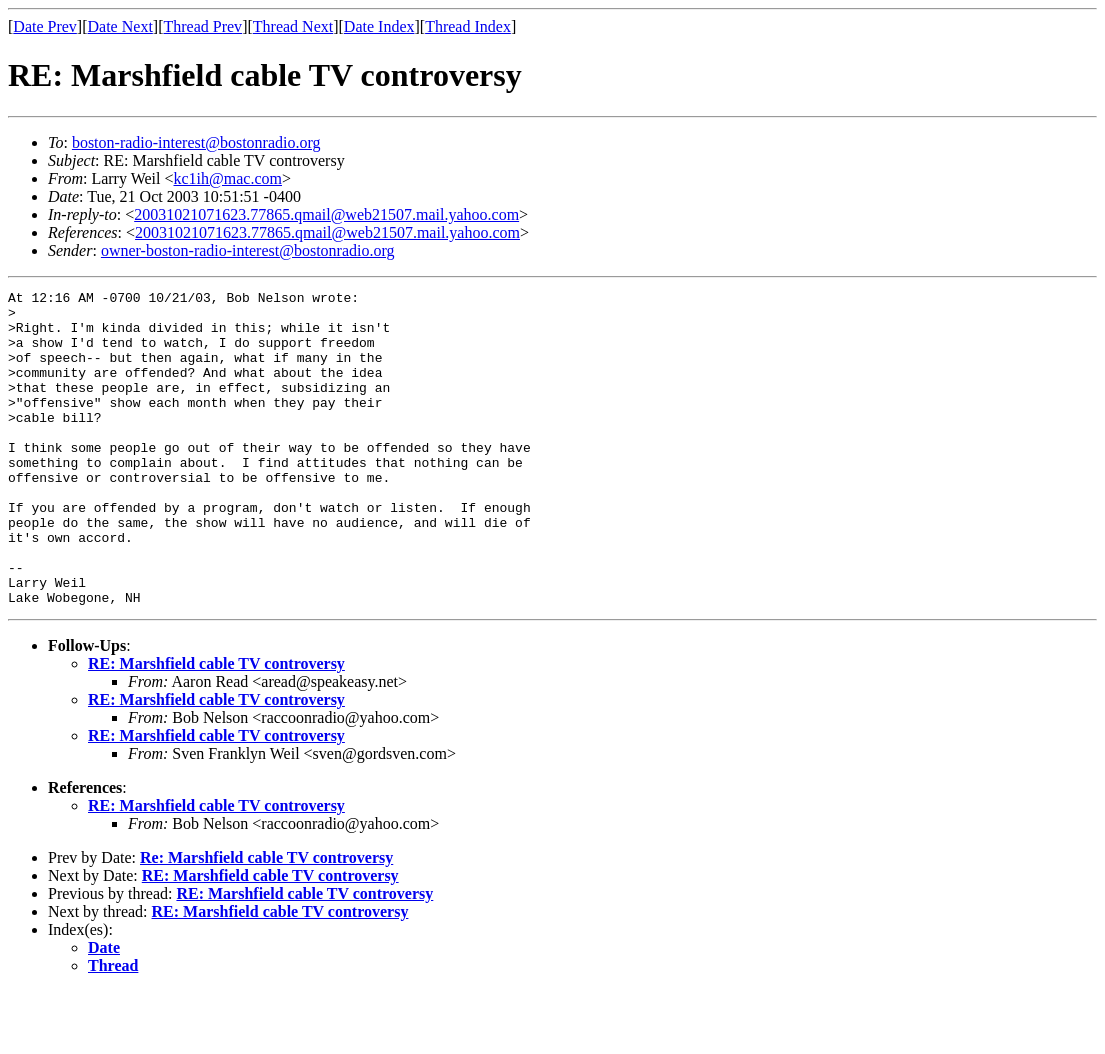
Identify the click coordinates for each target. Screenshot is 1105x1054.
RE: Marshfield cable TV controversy (216, 726)
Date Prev (45, 26)
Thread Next (293, 26)
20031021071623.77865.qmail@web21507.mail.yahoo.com (326, 214)
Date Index (379, 26)
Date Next (120, 26)
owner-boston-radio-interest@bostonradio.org (248, 250)
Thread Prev (202, 26)
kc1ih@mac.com (228, 178)
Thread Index (468, 26)
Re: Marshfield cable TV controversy (266, 920)
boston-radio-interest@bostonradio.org (196, 142)
